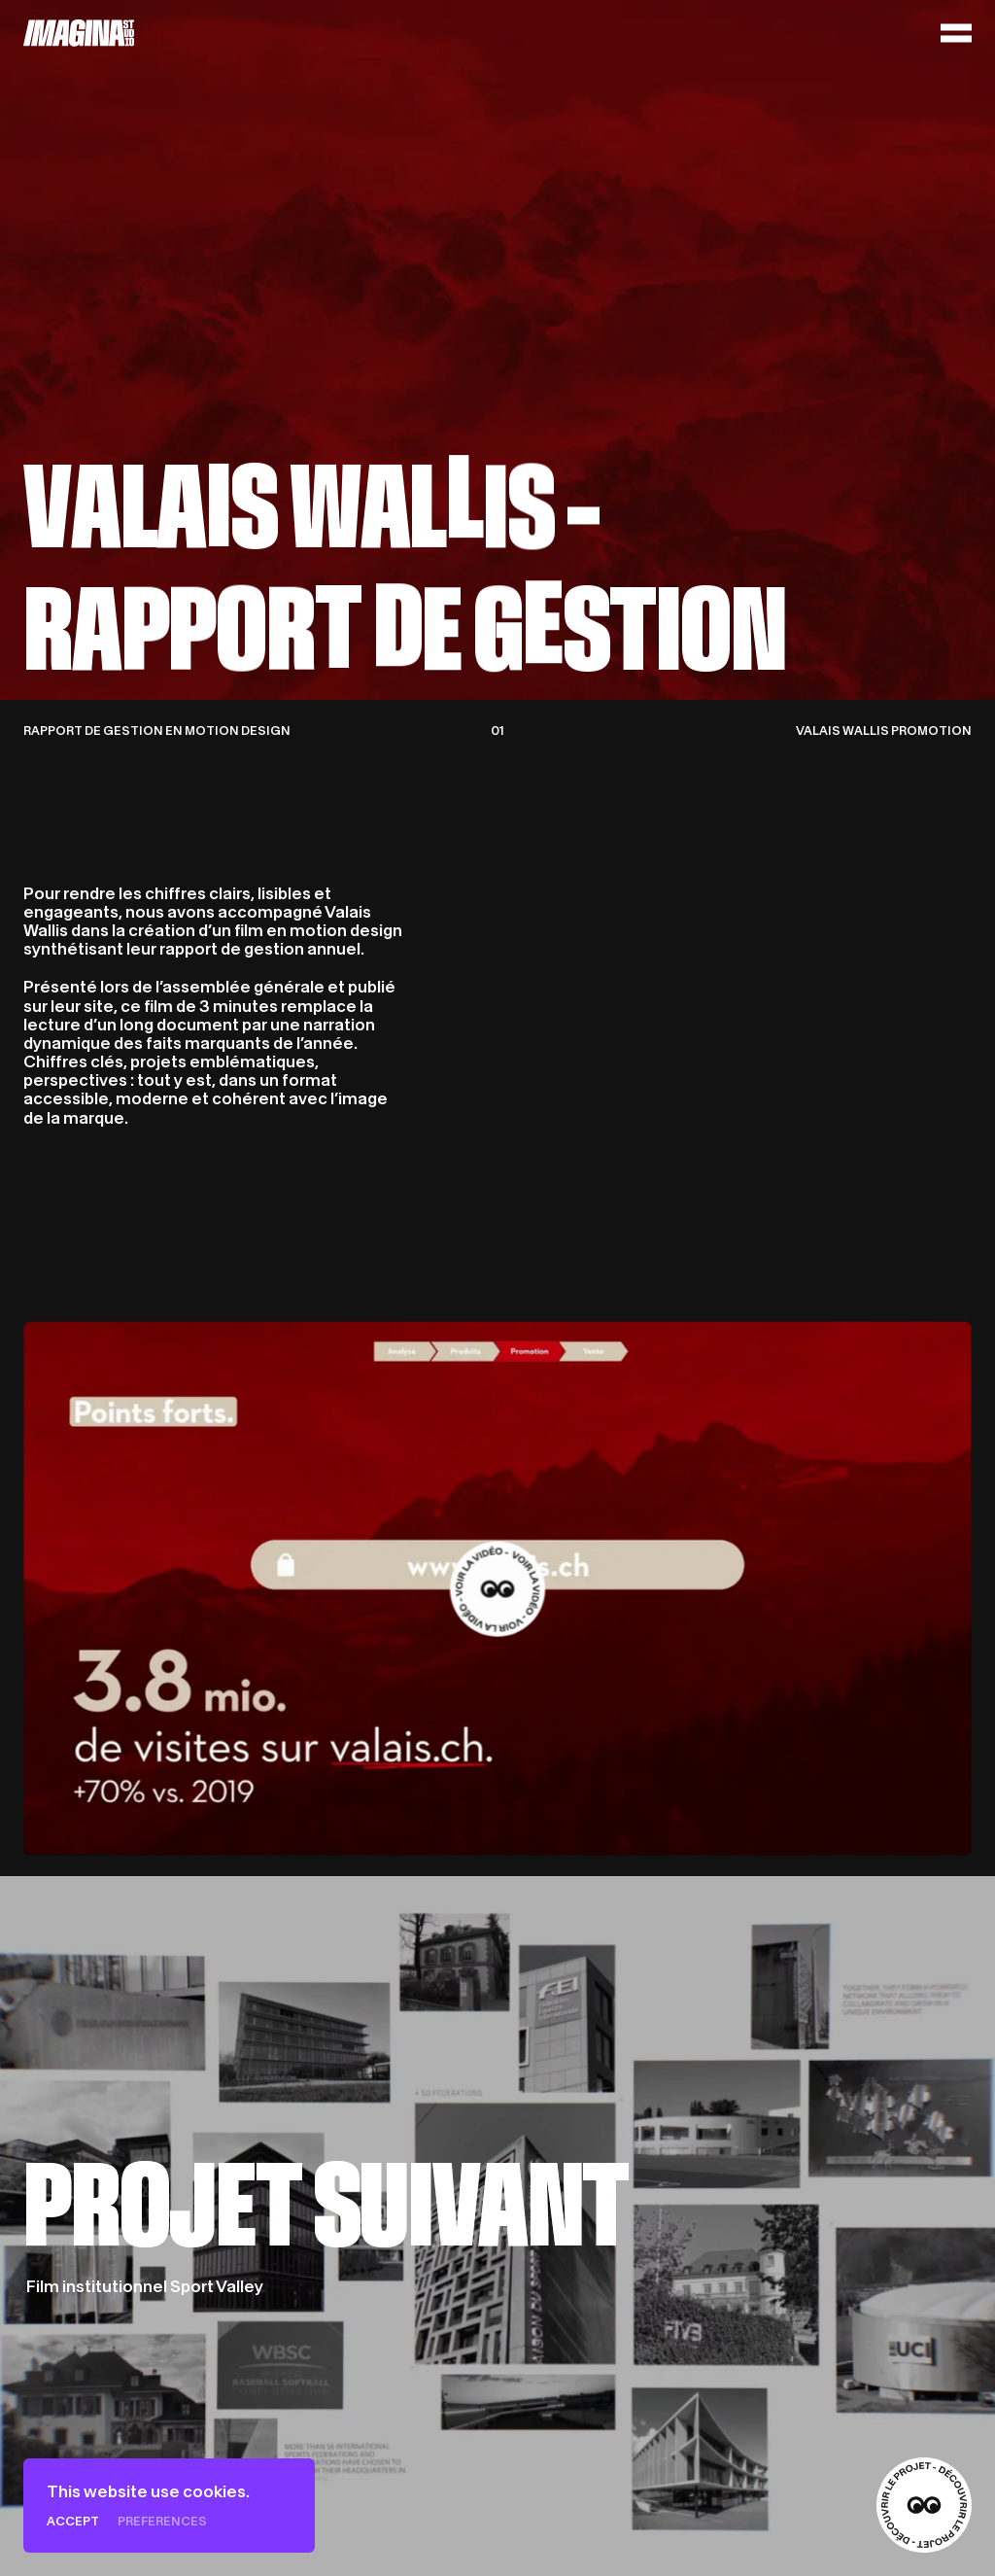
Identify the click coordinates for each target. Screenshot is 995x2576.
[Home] (79, 33)
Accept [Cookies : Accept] (73, 2521)
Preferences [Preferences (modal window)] (162, 2521)
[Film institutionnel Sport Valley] (497, 2226)
